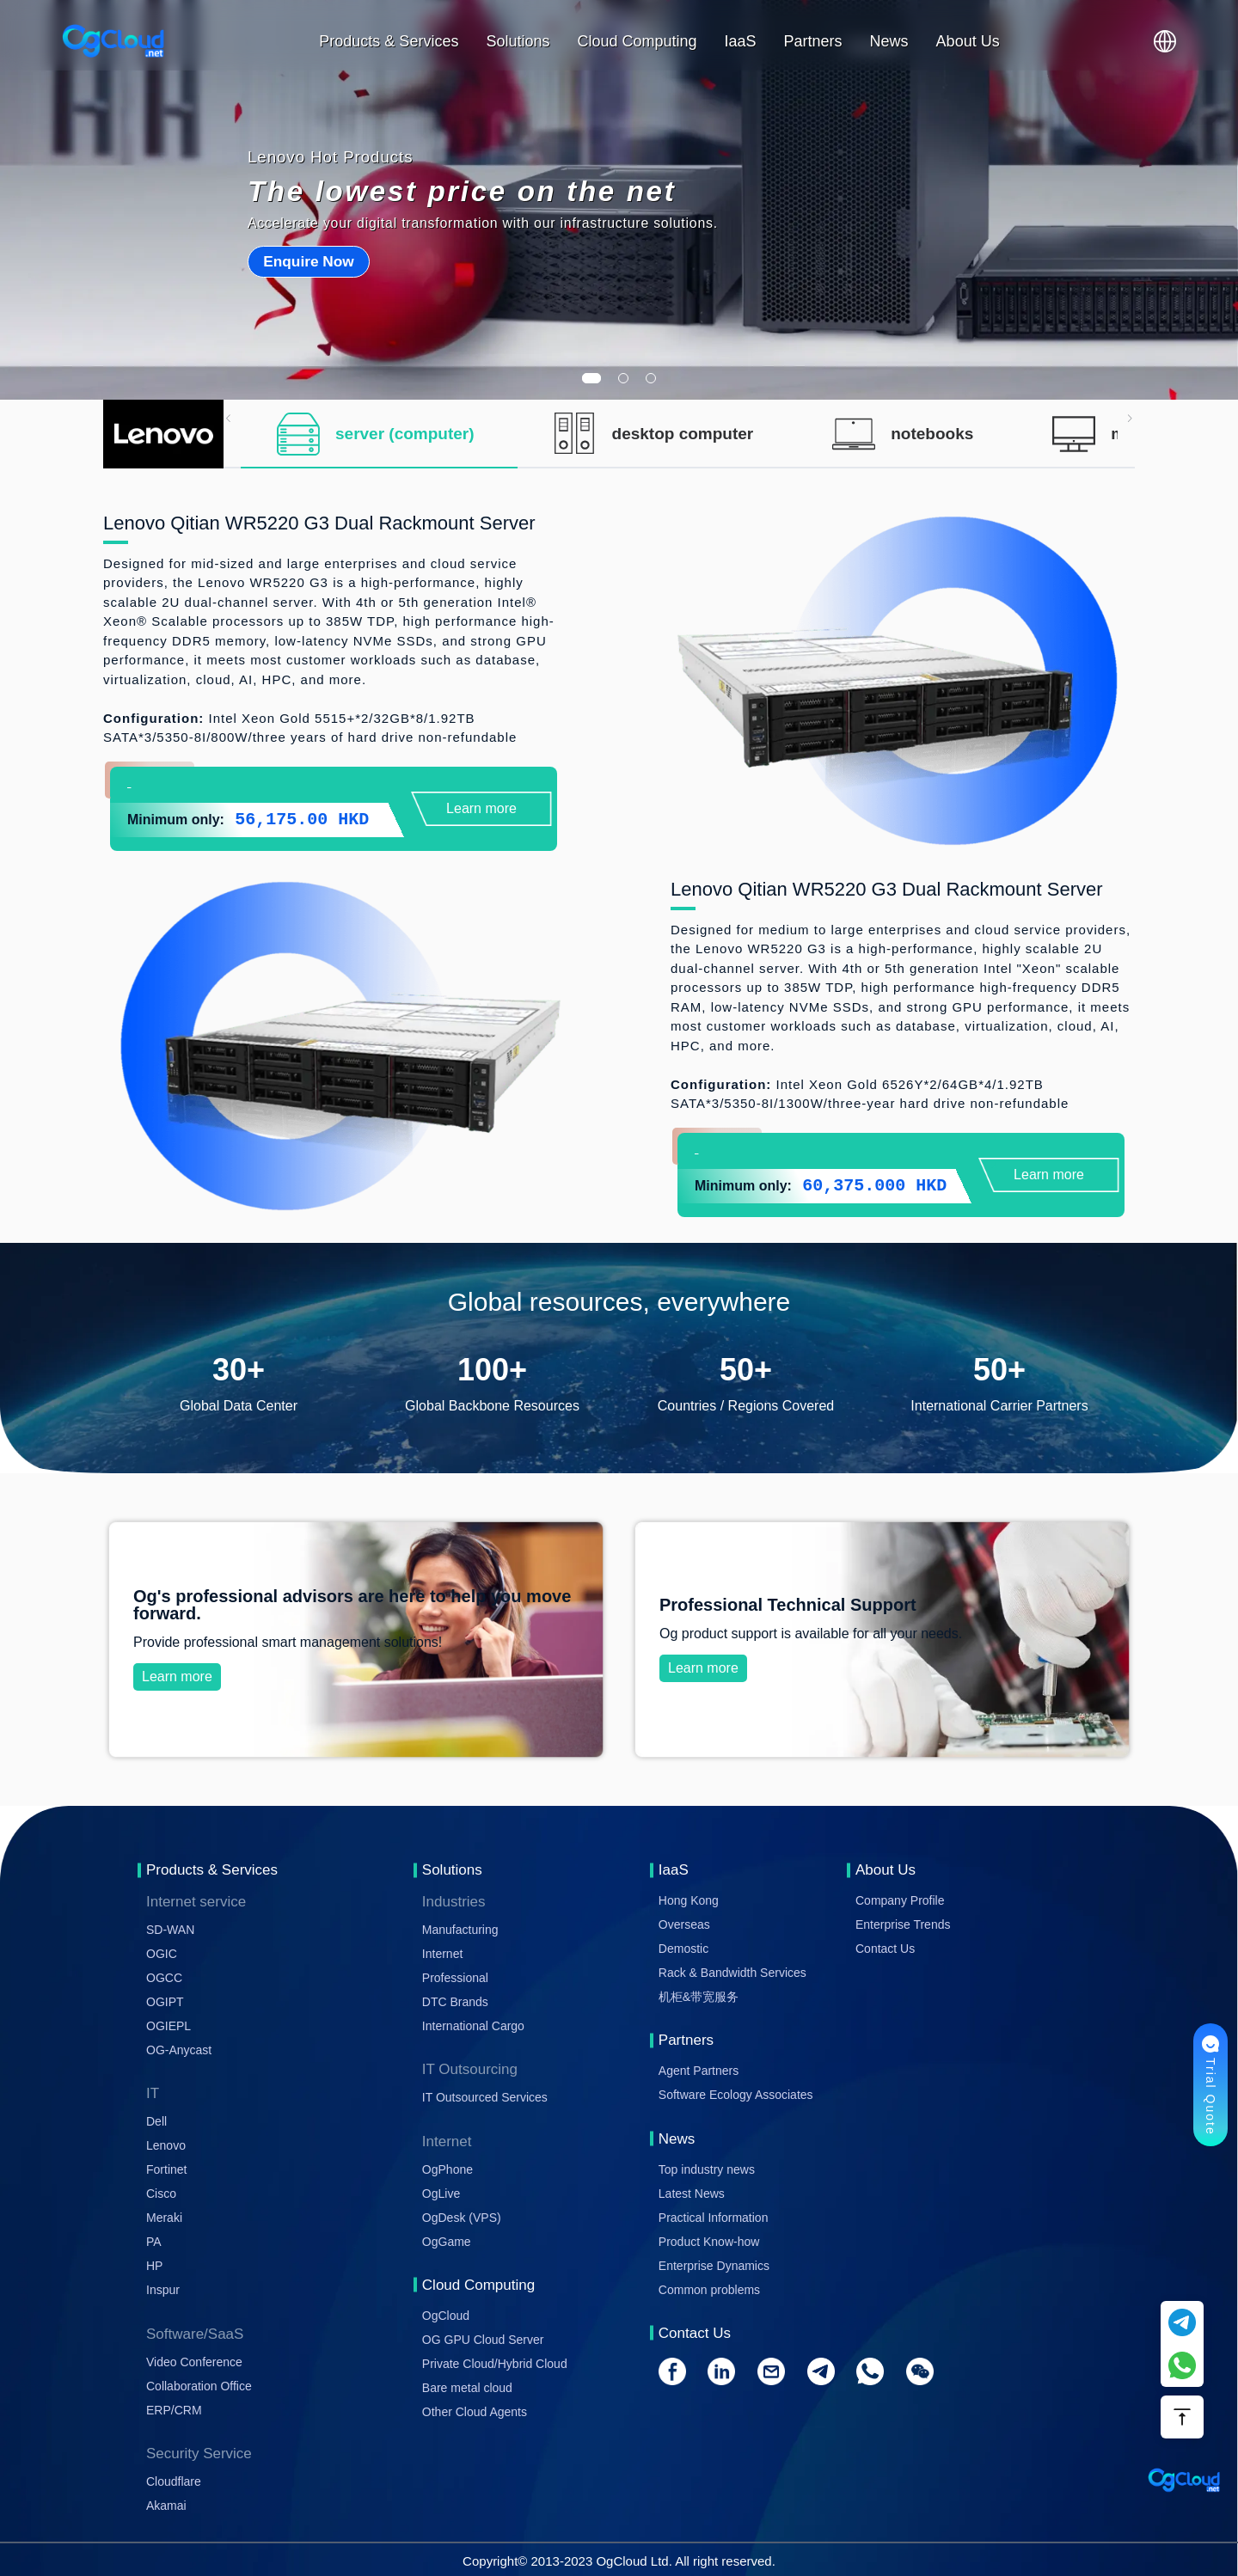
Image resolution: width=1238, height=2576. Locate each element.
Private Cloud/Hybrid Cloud (494, 2364)
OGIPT (165, 2002)
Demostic (683, 1948)
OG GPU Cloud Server (483, 2340)
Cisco (161, 2193)
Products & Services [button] (388, 41)
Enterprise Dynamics (714, 2266)
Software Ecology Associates (736, 2095)
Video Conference (194, 2362)
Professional (455, 1978)
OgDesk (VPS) (461, 2217)
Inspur (163, 2290)
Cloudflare (173, 2481)
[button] (1165, 41)
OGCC (164, 1978)
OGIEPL (168, 2026)
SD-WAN (170, 1930)
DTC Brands (455, 2002)
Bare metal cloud (467, 2388)
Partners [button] (813, 41)
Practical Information (714, 2217)
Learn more (481, 808)
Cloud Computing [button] (636, 41)
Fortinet (166, 2169)
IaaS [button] (741, 41)
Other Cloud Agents (474, 2412)
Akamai (166, 2505)
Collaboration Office (199, 2386)
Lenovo (166, 2145)
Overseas (684, 1924)
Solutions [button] (517, 41)
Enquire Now (308, 261)
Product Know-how (709, 2242)
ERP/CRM (174, 2410)
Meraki (164, 2217)
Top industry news (707, 2169)
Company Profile (900, 1900)
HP (154, 2266)
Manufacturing (460, 1930)
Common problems (709, 2290)
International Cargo (473, 2026)
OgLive (441, 2193)
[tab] (379, 434)
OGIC (161, 1954)
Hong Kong (689, 1900)
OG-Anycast (178, 2050)
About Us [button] (968, 41)
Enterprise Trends (903, 1924)
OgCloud (445, 2315)
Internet (442, 1954)
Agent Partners (699, 2070)
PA (154, 2242)
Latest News (692, 2193)
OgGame (446, 2242)
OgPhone (447, 2169)
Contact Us (885, 1948)
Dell (156, 2121)
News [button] (889, 41)
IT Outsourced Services (485, 2097)
